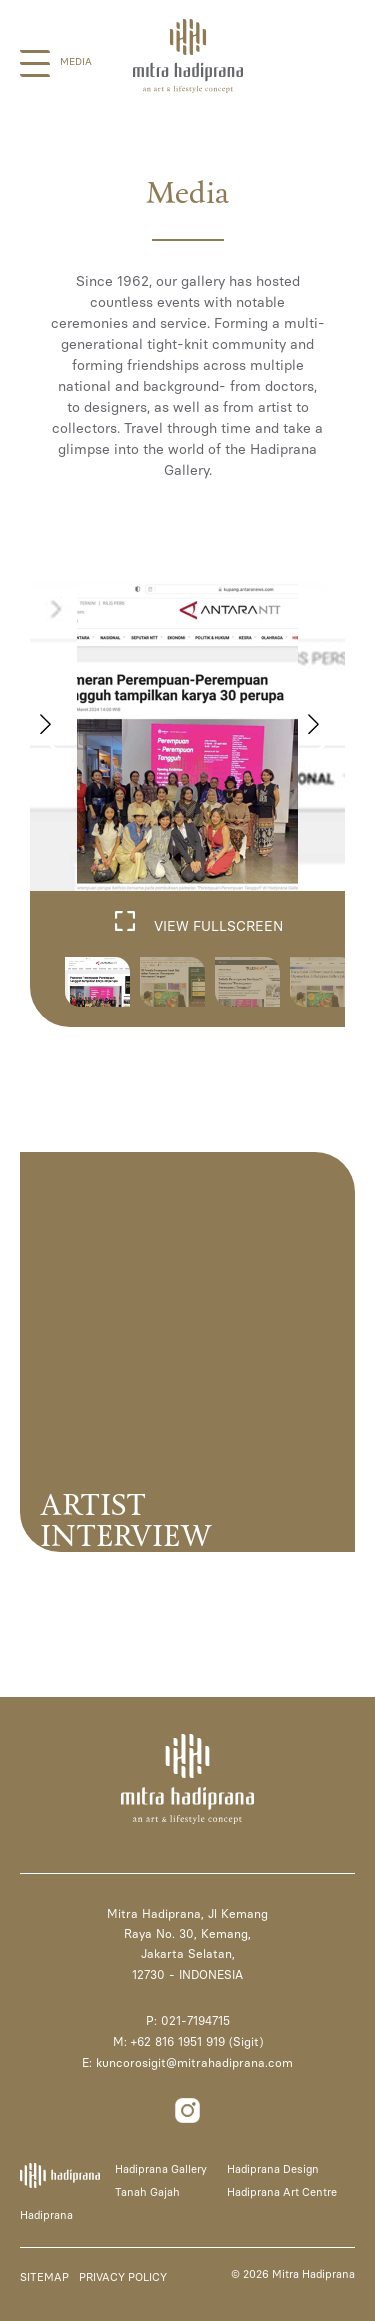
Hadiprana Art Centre (282, 2192)
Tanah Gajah (147, 2192)
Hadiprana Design (273, 2169)
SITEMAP (44, 2277)
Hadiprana (46, 2215)
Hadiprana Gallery (161, 2169)
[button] (321, 736)
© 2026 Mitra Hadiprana (293, 2274)
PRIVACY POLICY (123, 2277)
